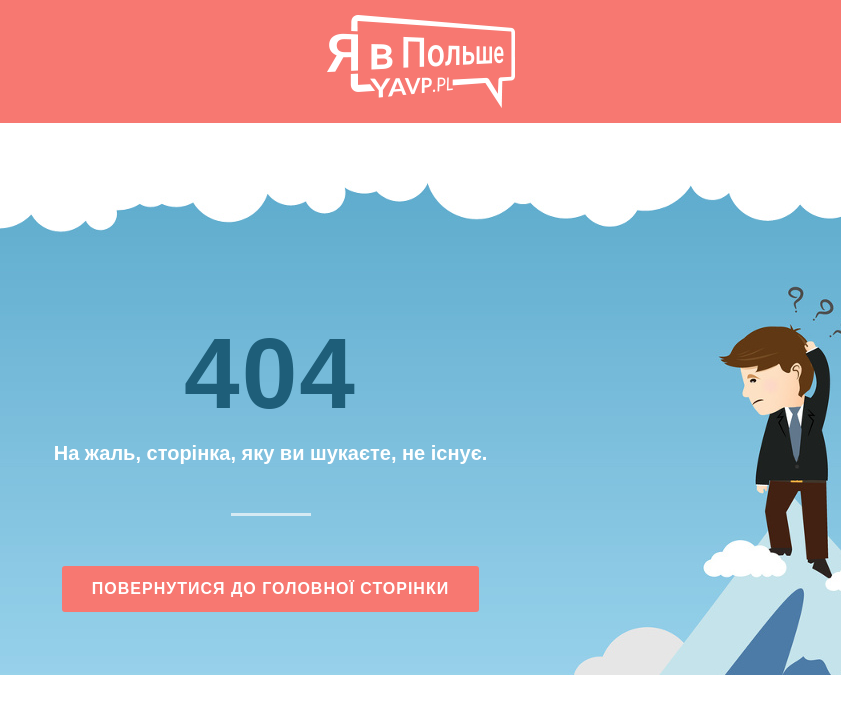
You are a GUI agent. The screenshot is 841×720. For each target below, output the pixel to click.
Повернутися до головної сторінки (270, 588)
